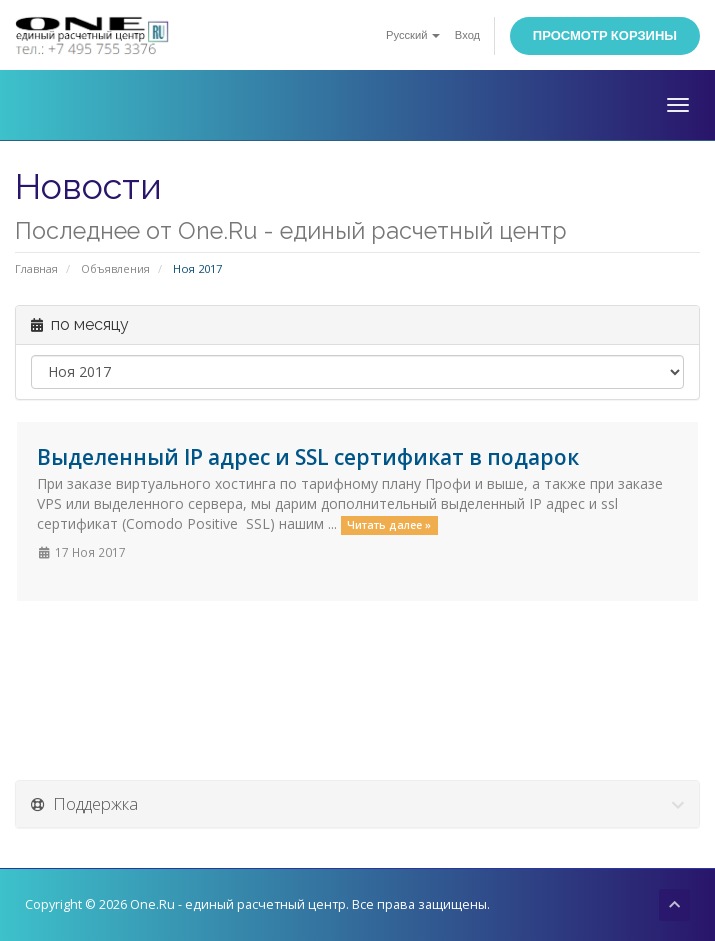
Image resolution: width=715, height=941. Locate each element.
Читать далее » (389, 525)
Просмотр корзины (605, 35)
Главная (36, 268)
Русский (413, 35)
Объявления (115, 268)
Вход (467, 35)
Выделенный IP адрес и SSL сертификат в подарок (308, 457)
